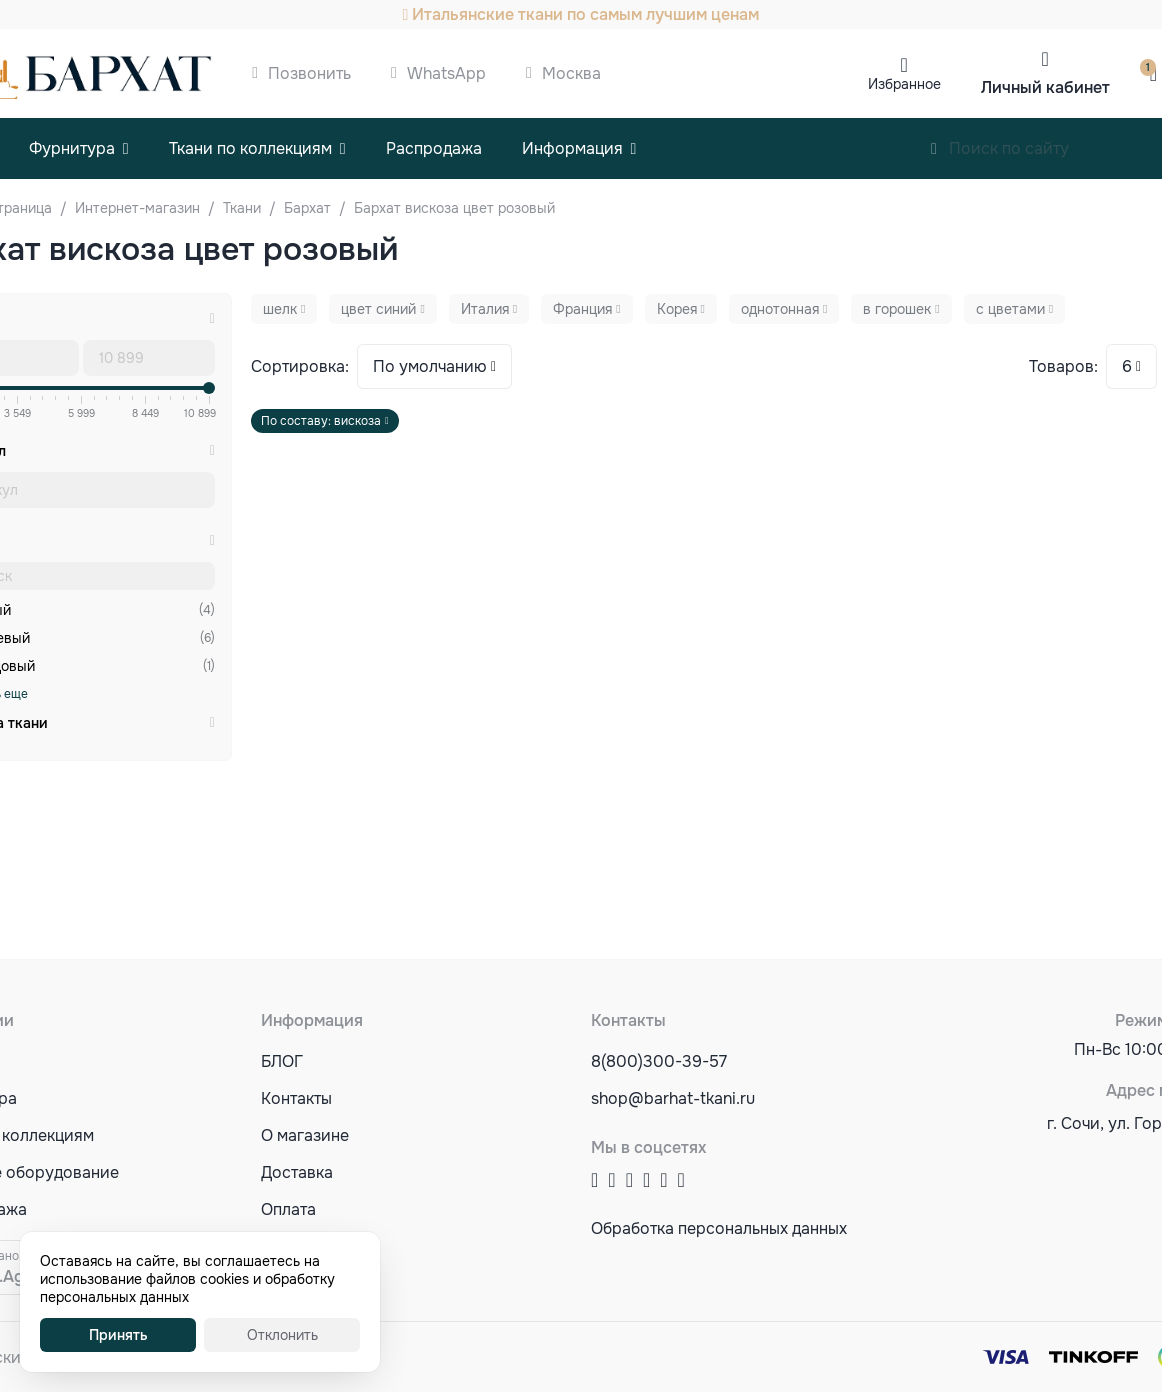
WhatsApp (446, 73)
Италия (485, 309)
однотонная (780, 309)
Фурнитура (72, 148)
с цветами (1010, 309)
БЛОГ (282, 1061)
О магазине (305, 1135)
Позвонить (309, 73)
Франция (582, 309)
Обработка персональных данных (719, 1228)
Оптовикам (303, 1246)
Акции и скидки (321, 1283)
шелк (280, 309)
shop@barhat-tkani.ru (673, 1098)
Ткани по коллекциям (250, 148)
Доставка (297, 1172)
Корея (677, 309)
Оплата (288, 1209)
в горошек (897, 309)
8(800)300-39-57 (659, 1061)
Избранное (904, 84)
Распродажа (434, 148)
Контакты (296, 1098)
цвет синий (378, 309)
